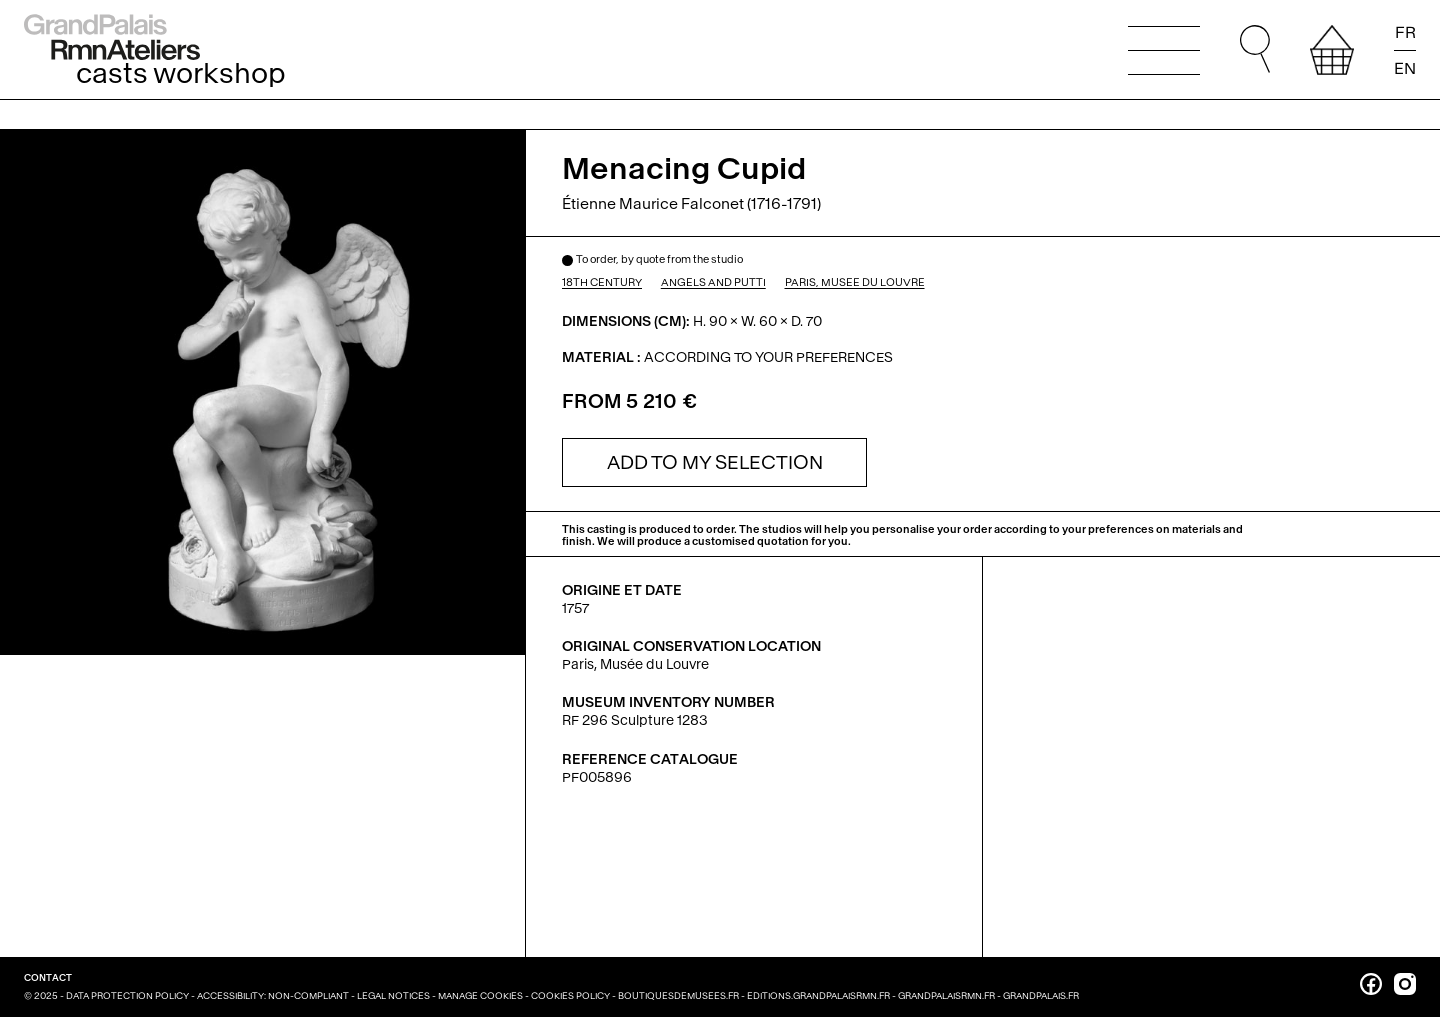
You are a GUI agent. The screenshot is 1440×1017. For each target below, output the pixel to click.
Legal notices (393, 996)
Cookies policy (570, 996)
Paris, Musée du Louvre (855, 283)
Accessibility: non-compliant (273, 996)
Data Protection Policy (127, 996)
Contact (48, 978)
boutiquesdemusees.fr (678, 996)
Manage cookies (480, 996)
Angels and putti (713, 283)
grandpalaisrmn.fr (946, 996)
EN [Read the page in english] (1405, 67)
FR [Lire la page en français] (1405, 33)
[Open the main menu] (1164, 50)
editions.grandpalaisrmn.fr (818, 996)
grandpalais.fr (1041, 996)
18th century (602, 283)
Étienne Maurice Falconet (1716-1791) (691, 204)
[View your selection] (1332, 50)
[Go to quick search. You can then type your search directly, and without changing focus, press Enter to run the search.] (1255, 50)
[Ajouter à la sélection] (714, 462)
